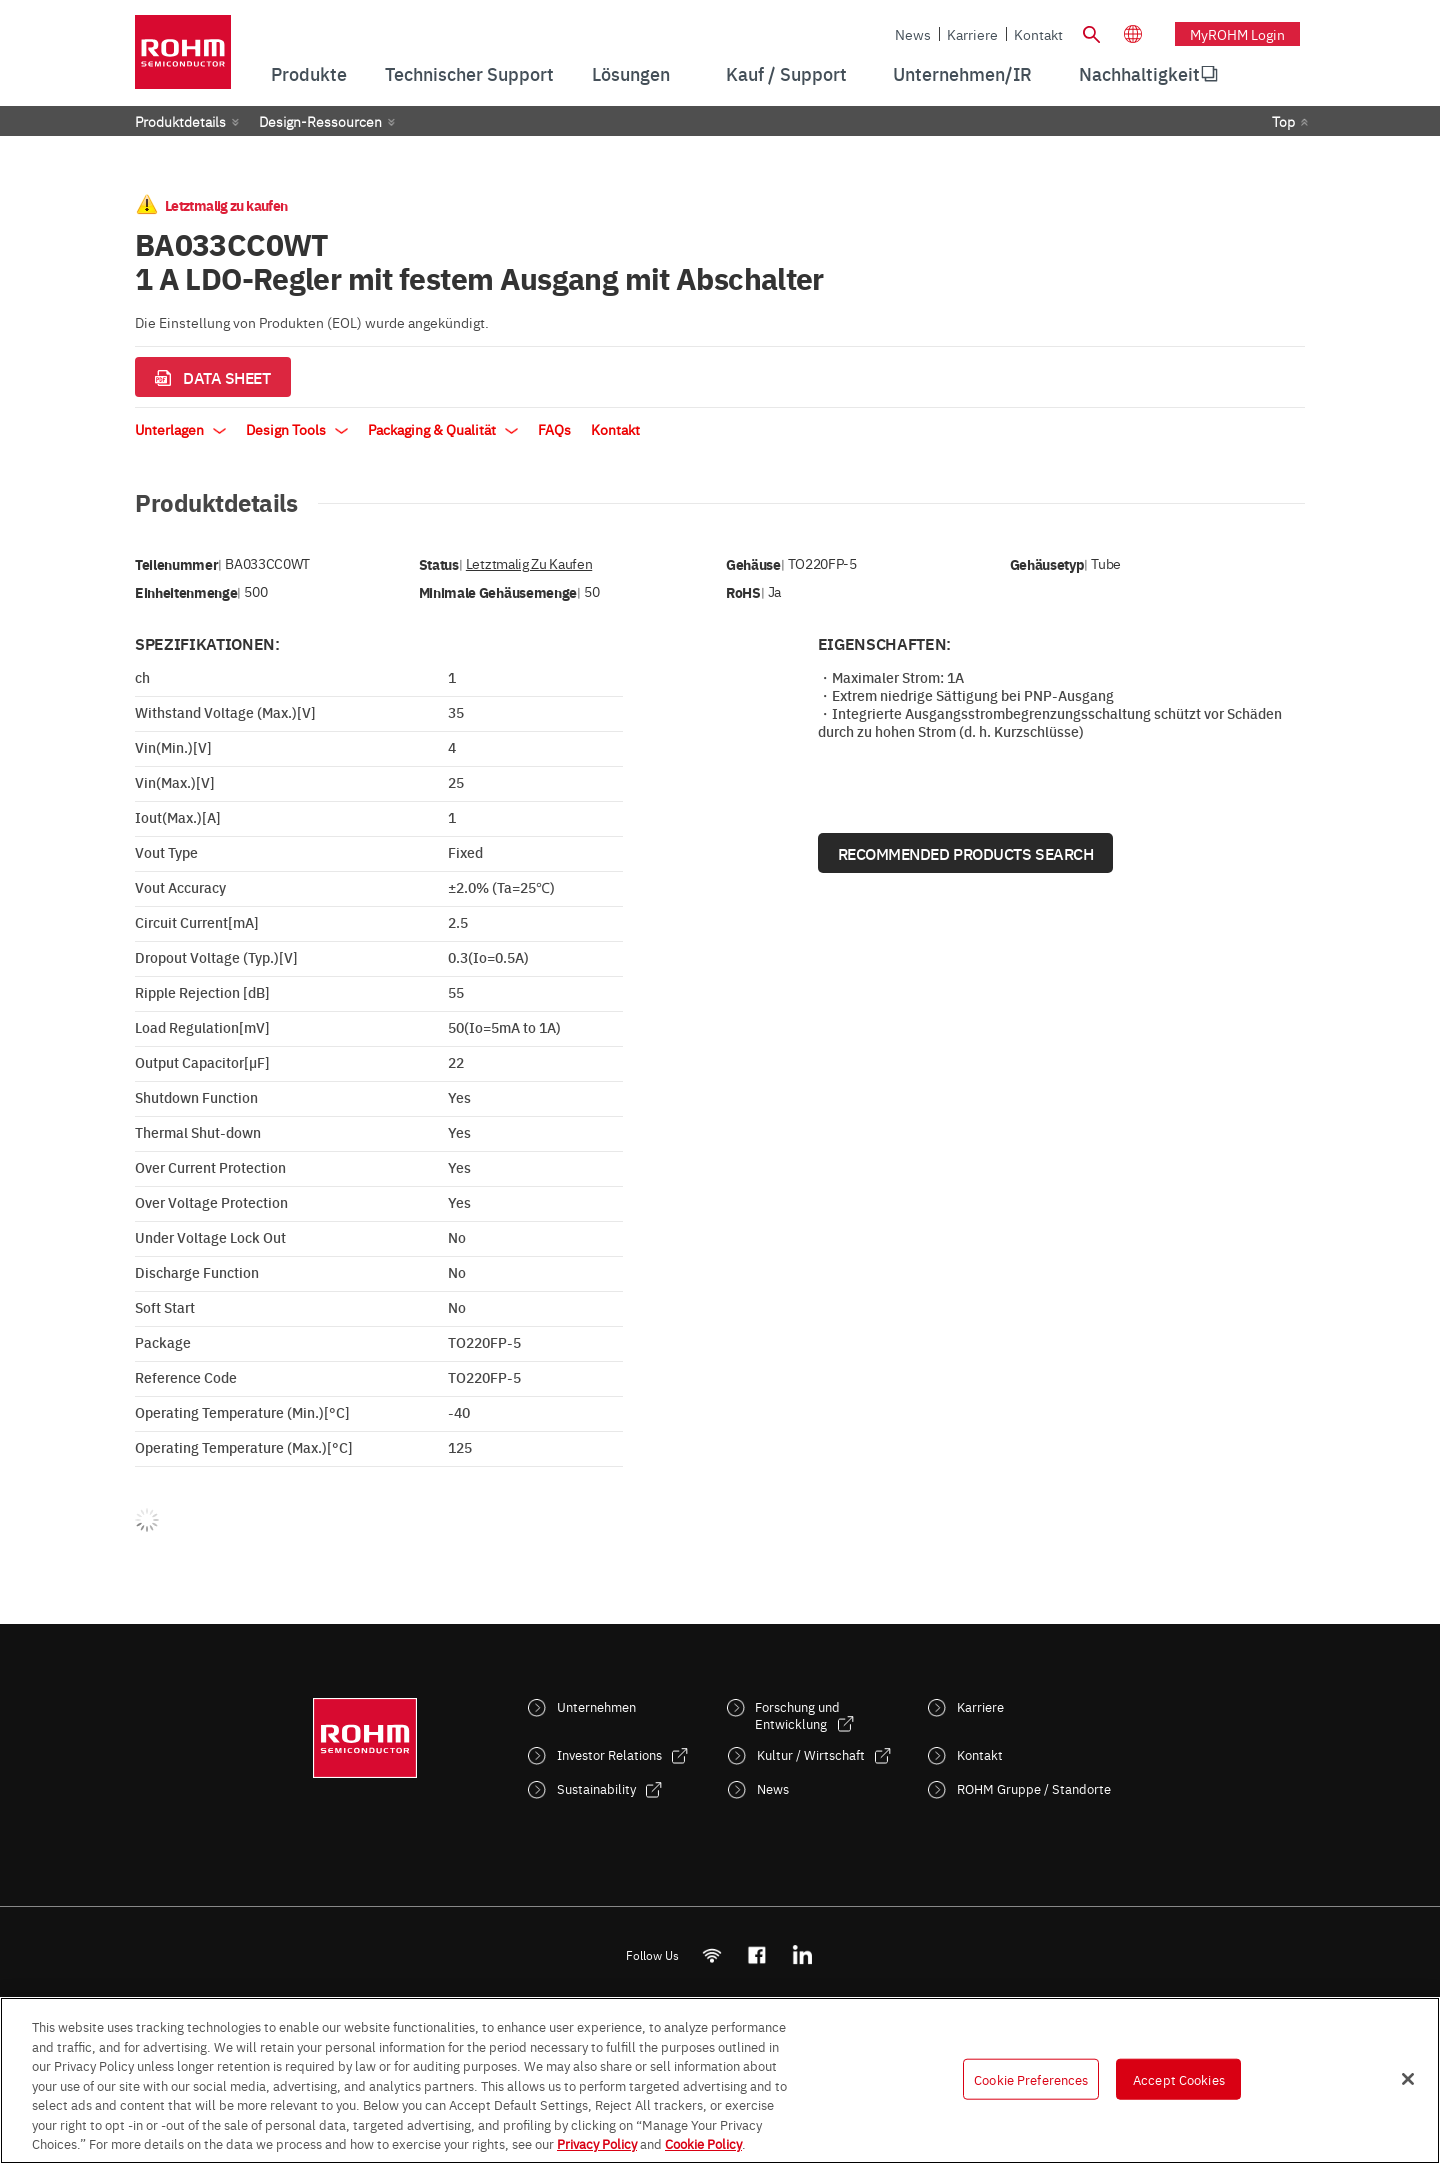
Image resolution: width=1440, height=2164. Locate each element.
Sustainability (596, 1788)
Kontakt (1038, 34)
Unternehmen (596, 1706)
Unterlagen (180, 429)
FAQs (554, 429)
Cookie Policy (703, 2143)
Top (1283, 121)
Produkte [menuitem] (309, 73)
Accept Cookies (1179, 2078)
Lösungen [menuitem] (631, 73)
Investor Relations (609, 1754)
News (913, 34)
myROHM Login (1237, 34)
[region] (720, 2080)
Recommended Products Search (966, 853)
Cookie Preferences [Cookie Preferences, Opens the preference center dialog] (1031, 2078)
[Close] (1408, 2079)
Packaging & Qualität (443, 429)
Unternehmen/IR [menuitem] (962, 73)
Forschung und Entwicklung (797, 1715)
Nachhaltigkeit (1139, 73)
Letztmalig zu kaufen (529, 563)
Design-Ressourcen (320, 121)
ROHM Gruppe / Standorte (1034, 1788)
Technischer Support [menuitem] (469, 73)
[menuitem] (1139, 74)
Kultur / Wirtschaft (811, 1754)
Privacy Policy (597, 2143)
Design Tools (297, 429)
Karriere (972, 34)
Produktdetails (180, 121)
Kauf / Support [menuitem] (786, 73)
